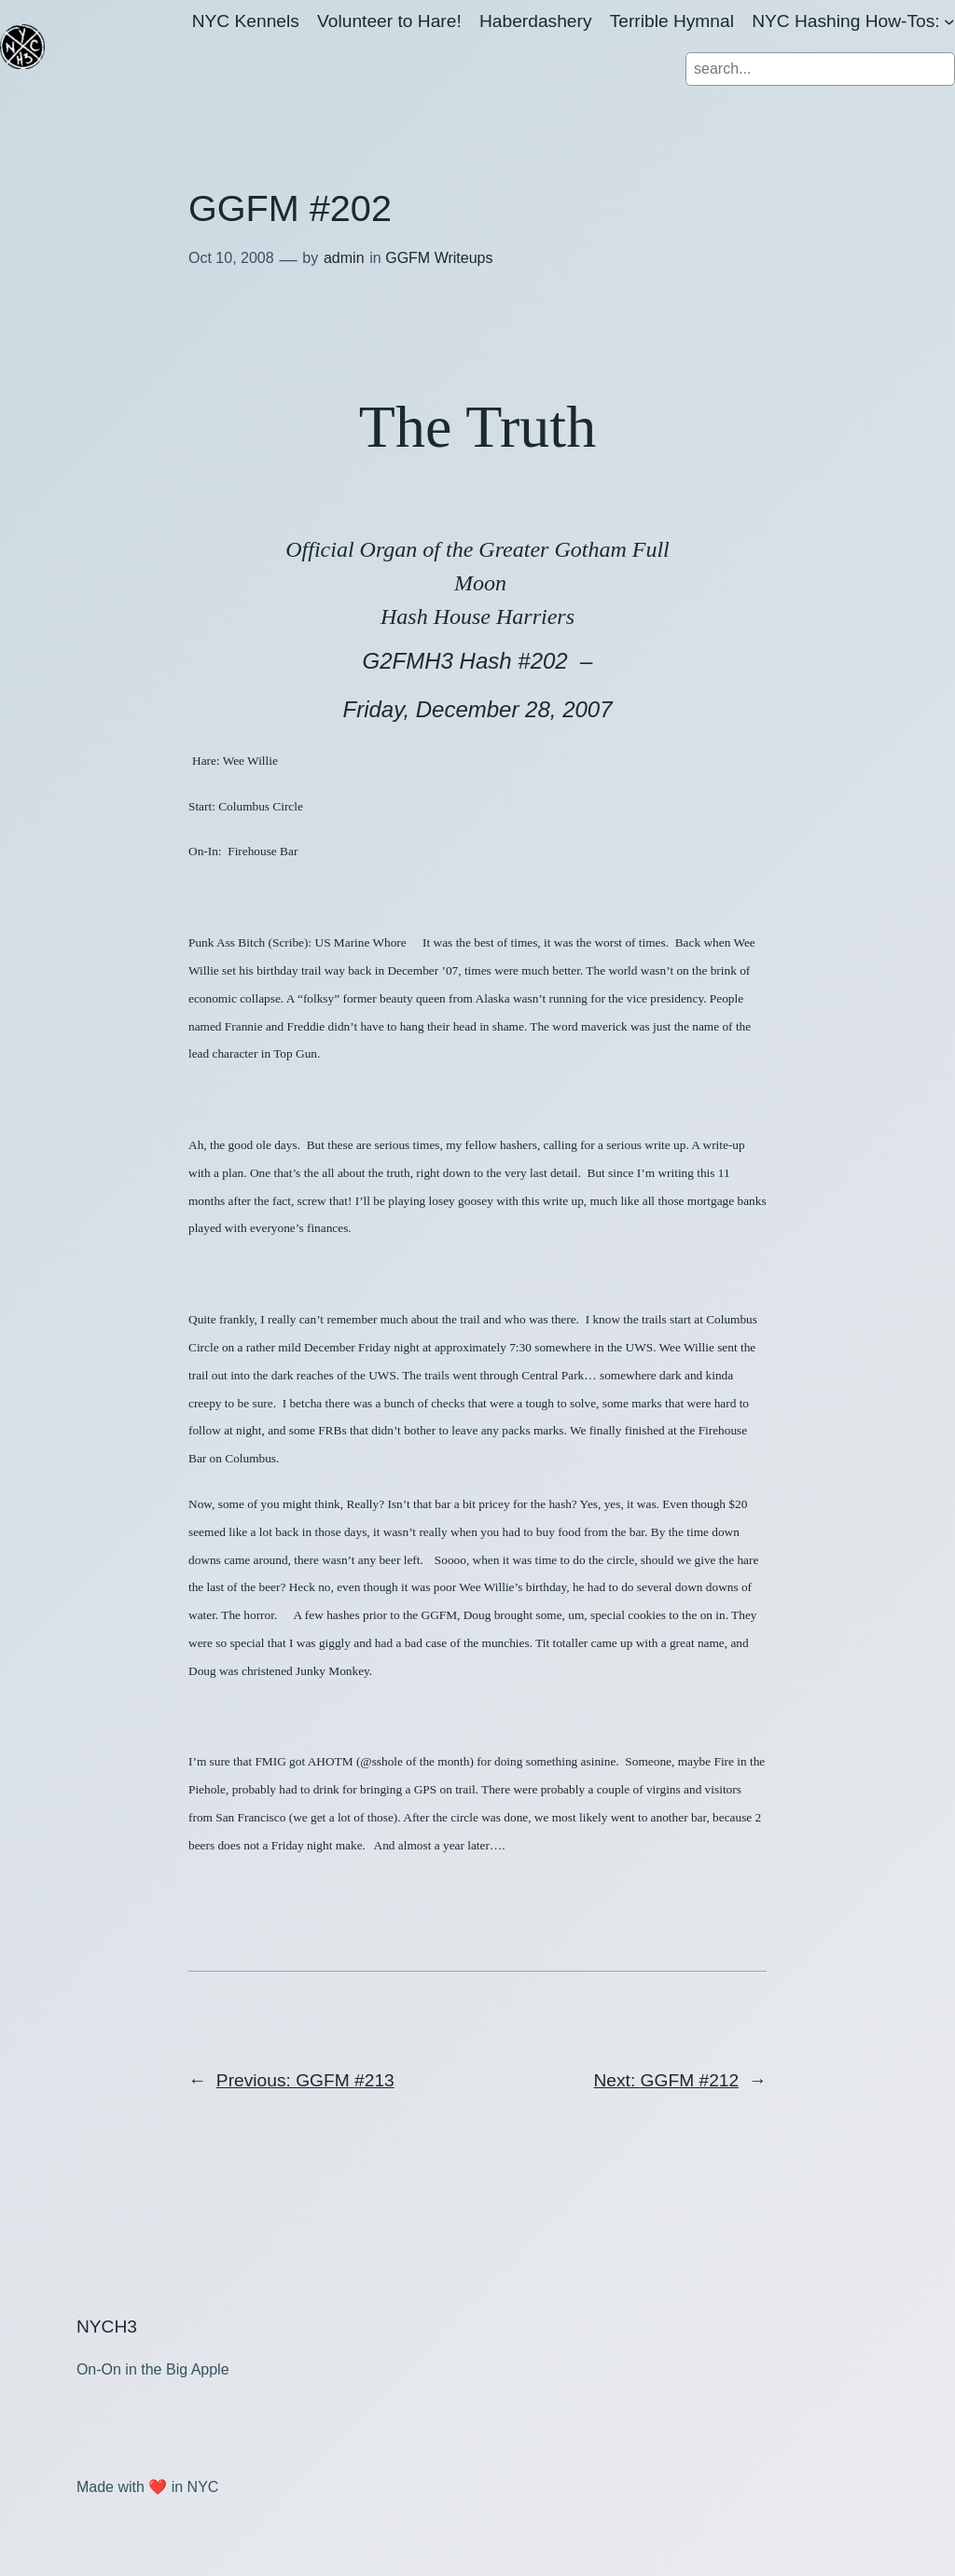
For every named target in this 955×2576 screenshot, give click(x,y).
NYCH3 (106, 2326)
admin (344, 258)
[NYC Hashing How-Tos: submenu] (949, 21)
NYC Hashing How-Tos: (846, 21)
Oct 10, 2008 (231, 258)
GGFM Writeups (438, 258)
